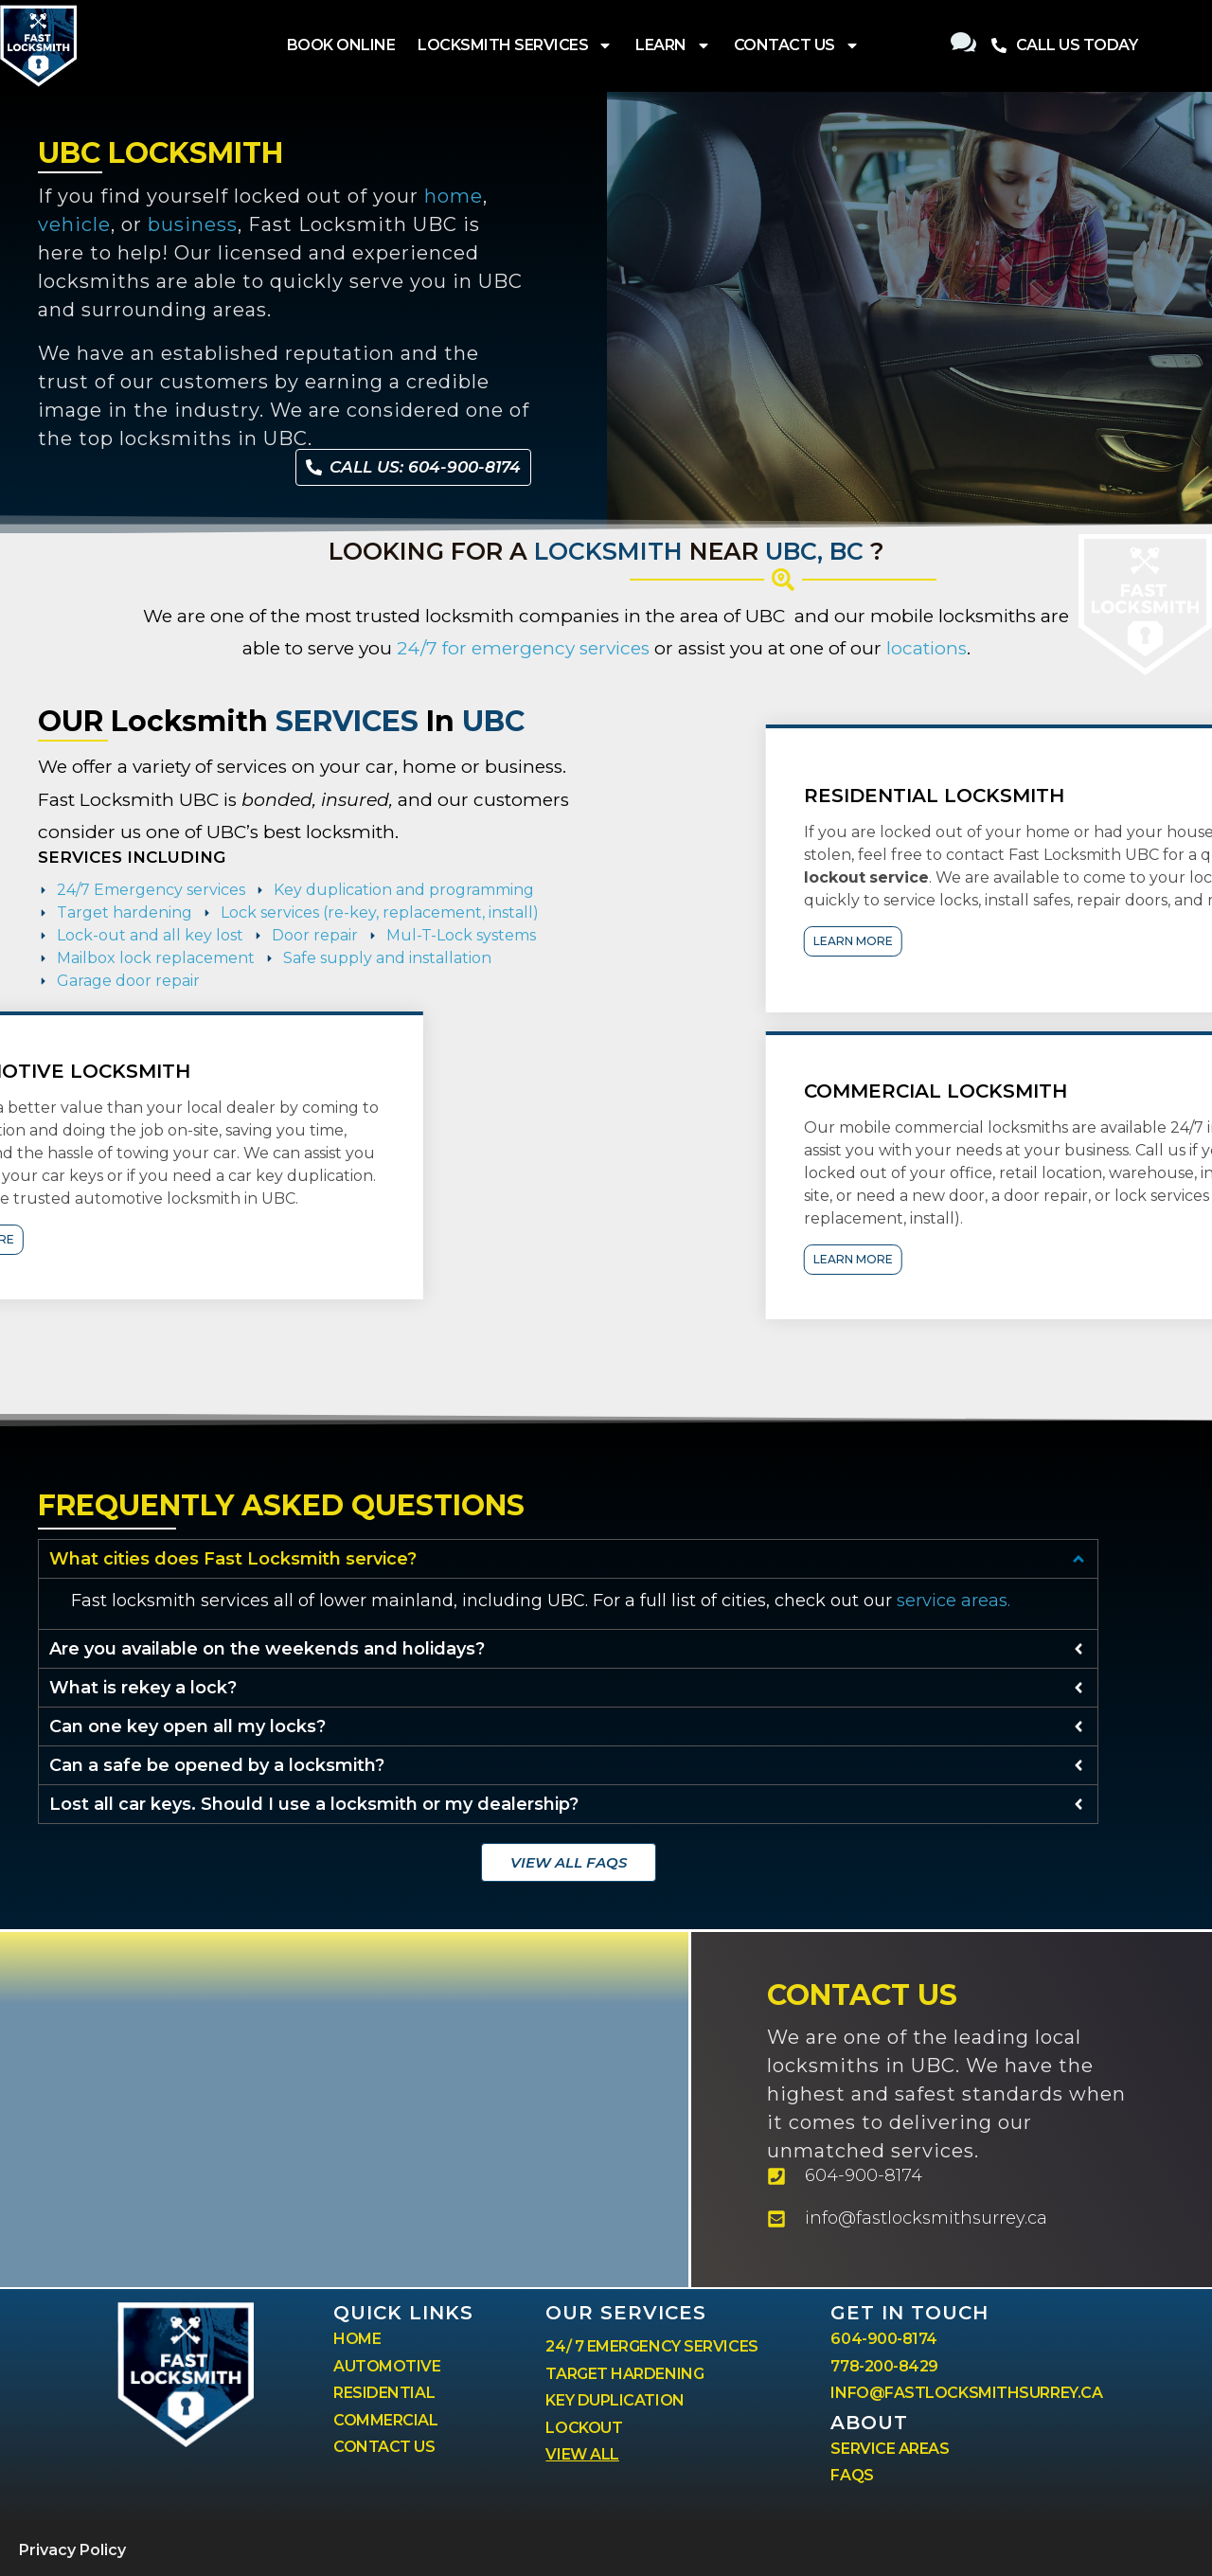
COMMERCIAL (385, 2420)
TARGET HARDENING (624, 2374)
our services (625, 2312)
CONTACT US (797, 45)
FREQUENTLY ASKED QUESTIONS (281, 1505)
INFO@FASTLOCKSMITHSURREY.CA (966, 2393)
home (453, 196)
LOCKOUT (583, 2428)
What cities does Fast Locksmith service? (233, 1558)
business (193, 224)
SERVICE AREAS (889, 2449)
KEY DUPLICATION (614, 2400)
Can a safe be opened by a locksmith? (216, 1765)
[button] (568, 1559)
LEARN (673, 45)
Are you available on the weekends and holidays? (267, 1648)
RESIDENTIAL (384, 2393)
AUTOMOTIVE (387, 2366)
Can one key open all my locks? (187, 1726)
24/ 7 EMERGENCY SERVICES (651, 2346)
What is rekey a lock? (143, 1687)
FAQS (851, 2475)
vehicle (74, 224)
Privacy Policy (72, 2550)
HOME (357, 2339)
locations (926, 648)
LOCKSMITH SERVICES (515, 45)
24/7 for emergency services (523, 648)
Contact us (862, 1994)
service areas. (953, 1600)
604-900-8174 (883, 2339)
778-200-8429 (884, 2366)
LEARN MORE (1144, 941)
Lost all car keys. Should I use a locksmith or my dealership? (314, 1804)
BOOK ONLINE (341, 45)
